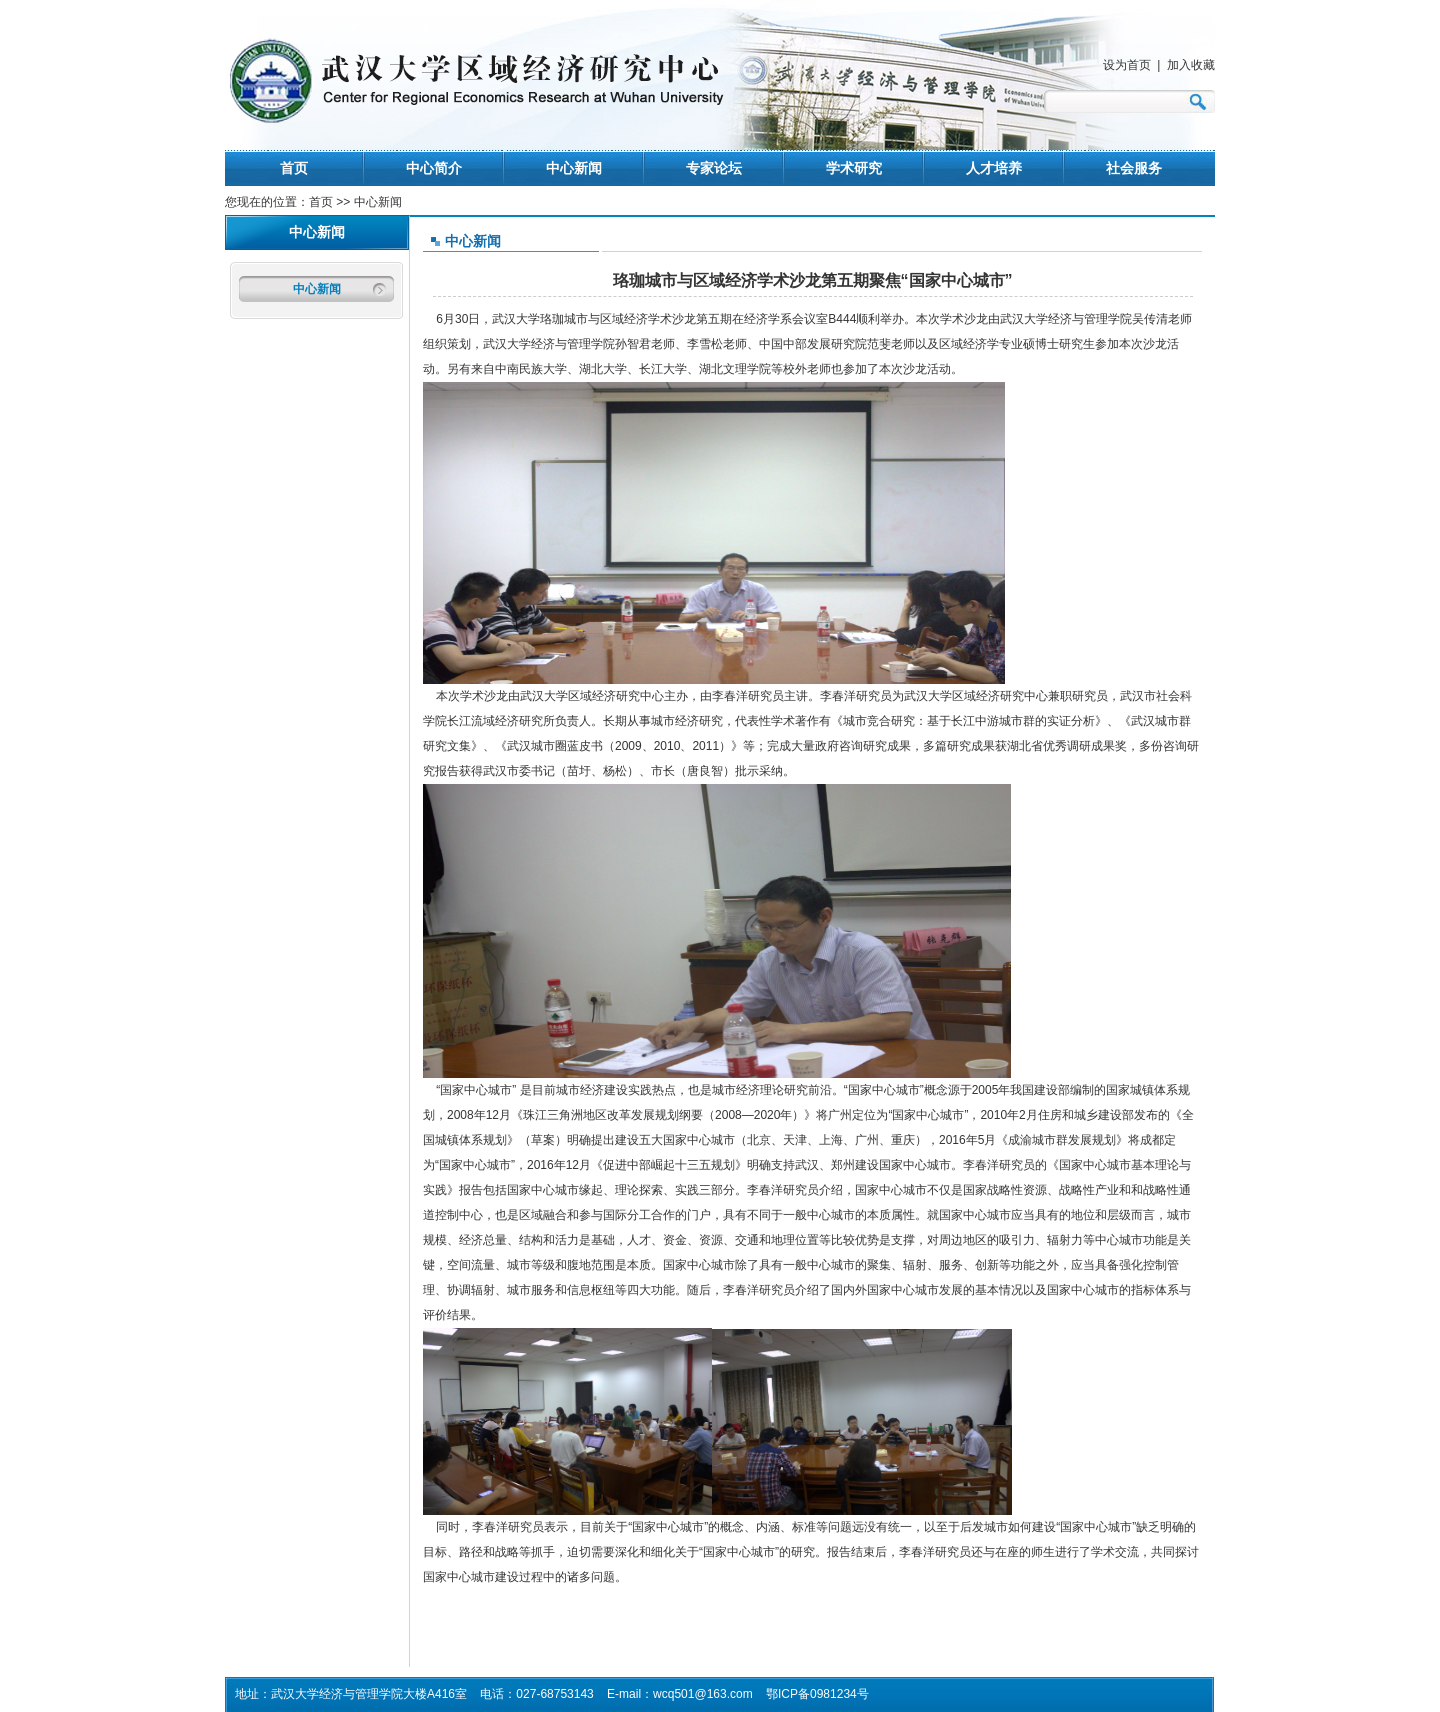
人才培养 (994, 168)
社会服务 (1134, 168)
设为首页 (1127, 65)
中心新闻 (574, 168)
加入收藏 (1191, 65)
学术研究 (854, 168)
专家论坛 (714, 168)
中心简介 (434, 168)
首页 (294, 168)
